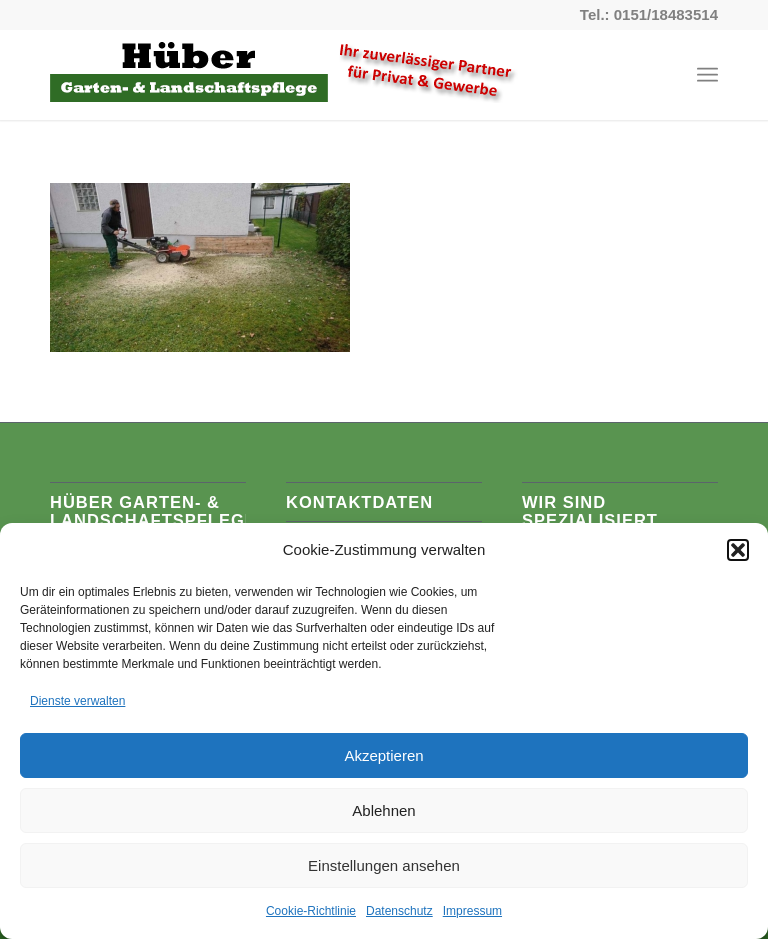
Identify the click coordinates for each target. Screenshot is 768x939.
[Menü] (707, 75)
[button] (738, 550)
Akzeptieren (383, 755)
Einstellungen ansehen (384, 865)
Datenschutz (399, 911)
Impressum (472, 911)
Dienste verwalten (77, 701)
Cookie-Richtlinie (311, 911)
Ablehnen (383, 810)
